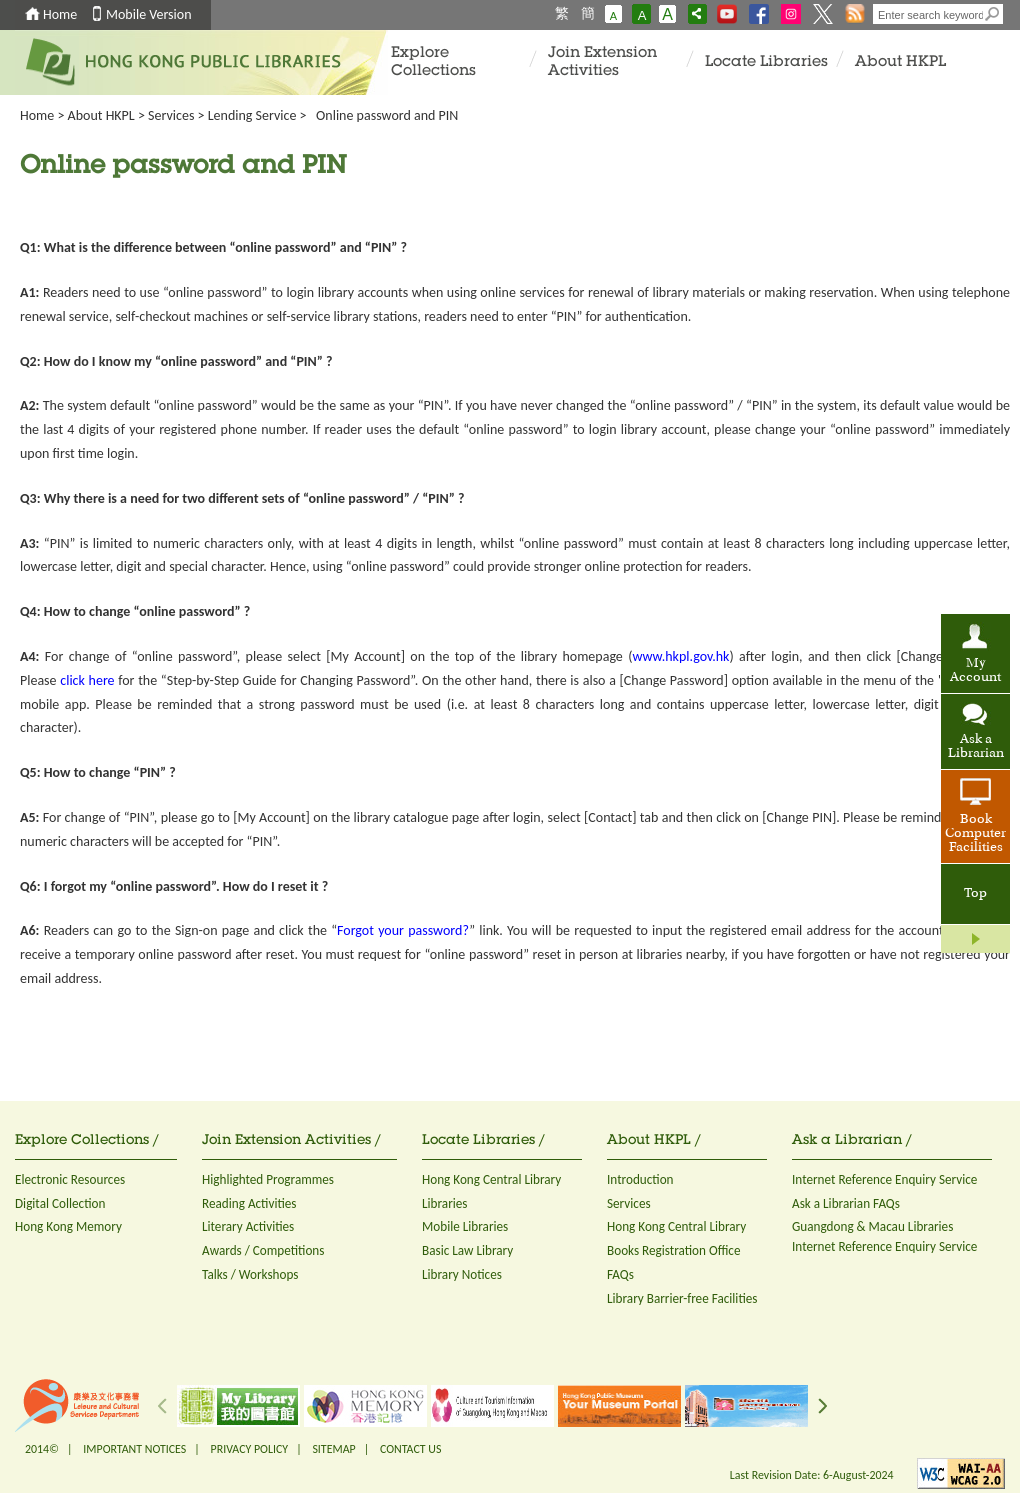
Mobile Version (149, 14)
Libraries (445, 1203)
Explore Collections (433, 62)
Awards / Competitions (263, 1250)
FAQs (620, 1274)
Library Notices (462, 1274)
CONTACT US (410, 1449)
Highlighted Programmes (268, 1179)
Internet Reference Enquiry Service (884, 1179)
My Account (975, 671)
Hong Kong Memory (68, 1226)
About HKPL (900, 62)
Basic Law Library (467, 1250)
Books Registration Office (674, 1250)
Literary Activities (248, 1226)
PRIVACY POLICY (250, 1449)
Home (60, 14)
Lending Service (252, 115)
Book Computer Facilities (975, 834)
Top (975, 894)
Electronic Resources (70, 1179)
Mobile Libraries (465, 1226)
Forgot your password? (403, 930)
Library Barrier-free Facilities (682, 1298)
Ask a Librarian (976, 747)
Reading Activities (249, 1203)
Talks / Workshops (250, 1274)
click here (87, 680)
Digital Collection (60, 1203)
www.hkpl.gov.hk (680, 656)
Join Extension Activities (602, 62)
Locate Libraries (766, 62)
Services (171, 115)
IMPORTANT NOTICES (134, 1449)
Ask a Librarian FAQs (846, 1203)
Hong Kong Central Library (491, 1179)
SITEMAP (333, 1449)
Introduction (640, 1179)
